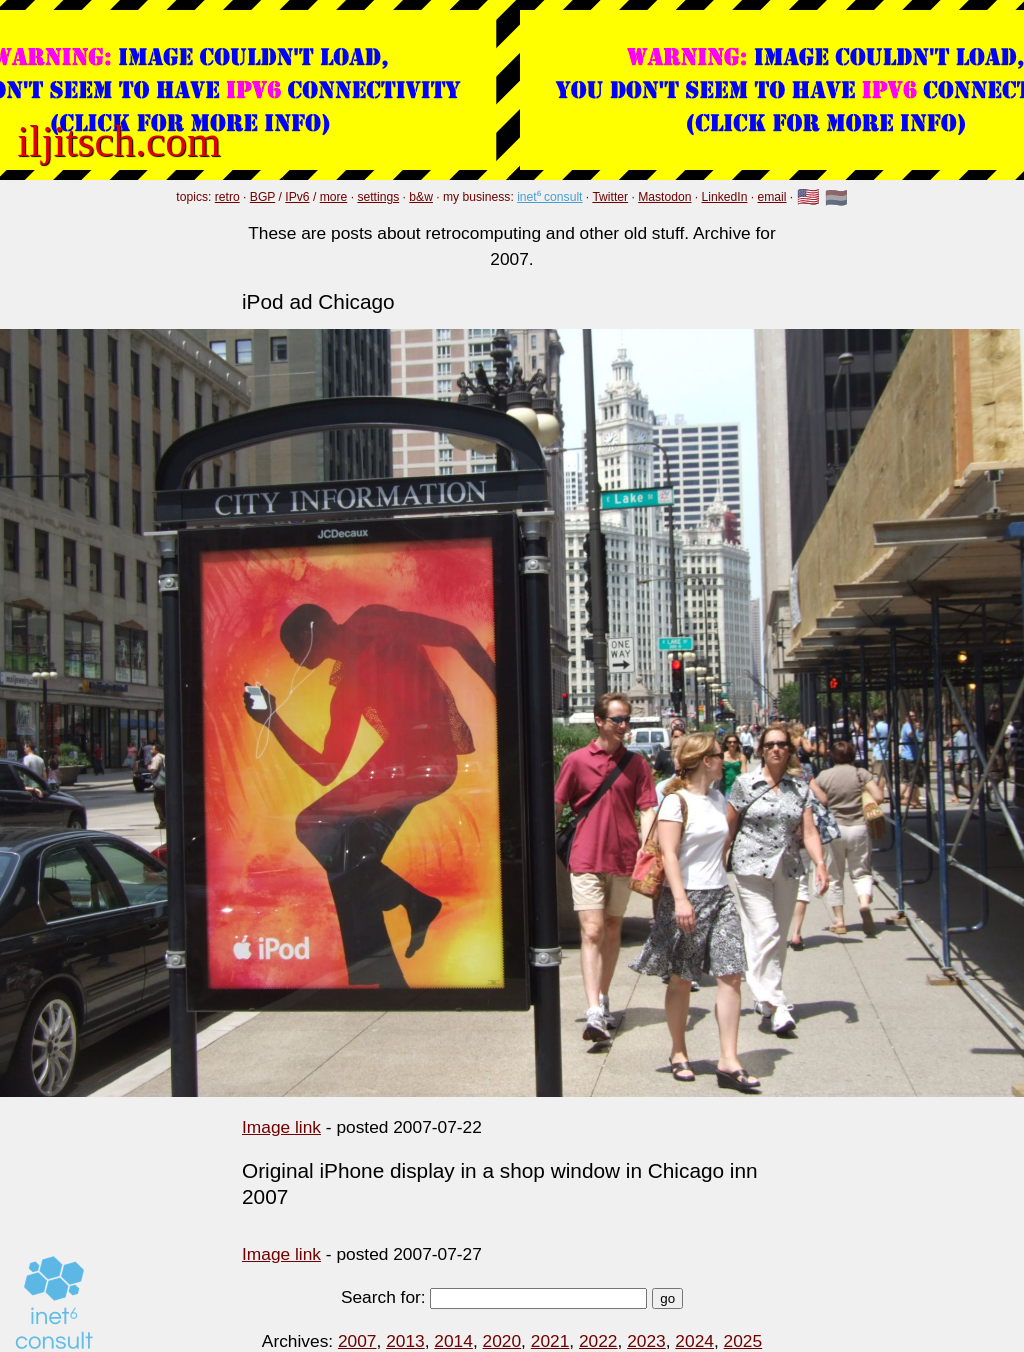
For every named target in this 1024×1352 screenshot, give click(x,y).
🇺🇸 (808, 198)
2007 (357, 1341)
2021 (550, 1341)
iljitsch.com (118, 141)
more (334, 197)
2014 (453, 1341)
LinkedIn (725, 197)
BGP (262, 197)
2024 (694, 1341)
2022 (598, 1341)
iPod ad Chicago (318, 301)
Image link (281, 1127)
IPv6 (297, 197)
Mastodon (664, 197)
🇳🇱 (836, 198)
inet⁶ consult (549, 197)
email (772, 197)
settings (378, 197)
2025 (743, 1341)
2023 (646, 1341)
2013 (405, 1341)
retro (227, 197)
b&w (421, 197)
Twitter (610, 197)
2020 (502, 1341)
